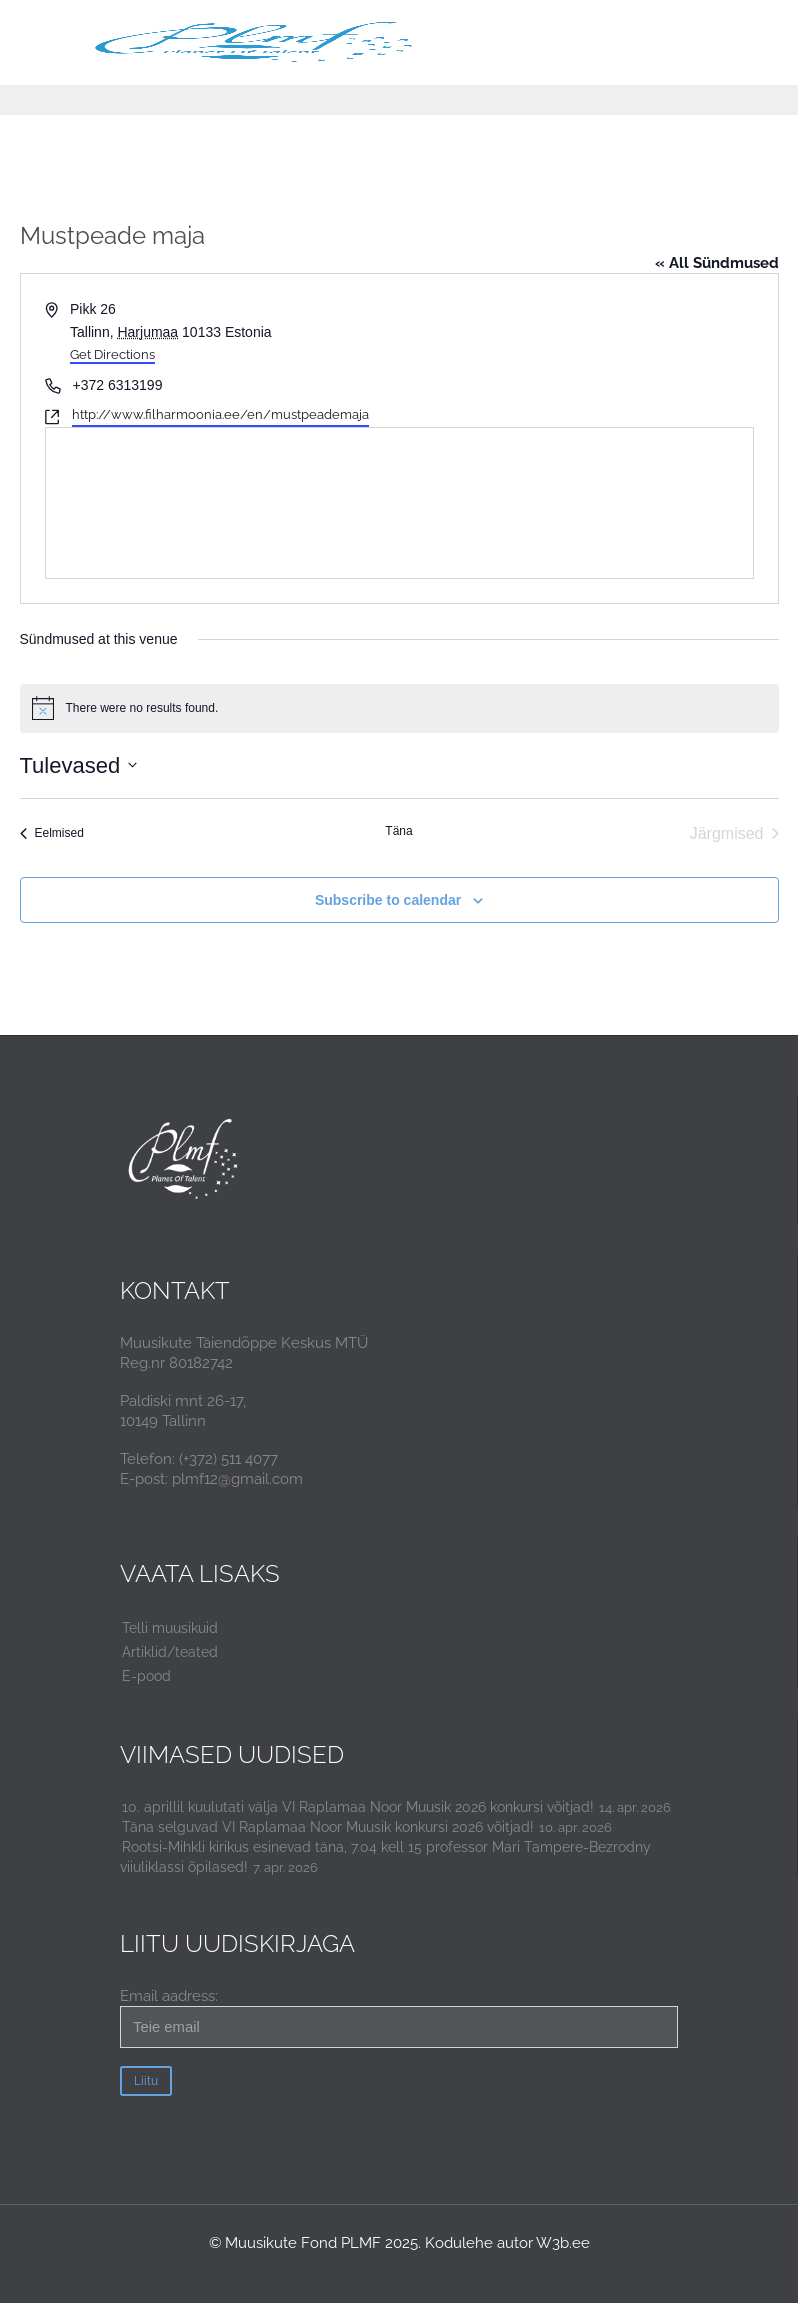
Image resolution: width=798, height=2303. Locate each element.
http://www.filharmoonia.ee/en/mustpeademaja (220, 414)
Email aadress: (399, 2017)
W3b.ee (563, 2243)
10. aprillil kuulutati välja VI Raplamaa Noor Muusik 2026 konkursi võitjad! (358, 1807)
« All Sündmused (717, 263)
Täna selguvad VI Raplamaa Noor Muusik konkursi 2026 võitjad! (328, 1827)
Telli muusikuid (170, 1628)
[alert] (399, 708)
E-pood (146, 1676)
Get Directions (112, 354)
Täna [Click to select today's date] (398, 831)
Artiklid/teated (170, 1652)
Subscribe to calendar (388, 900)
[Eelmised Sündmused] (52, 834)
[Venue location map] (399, 503)
